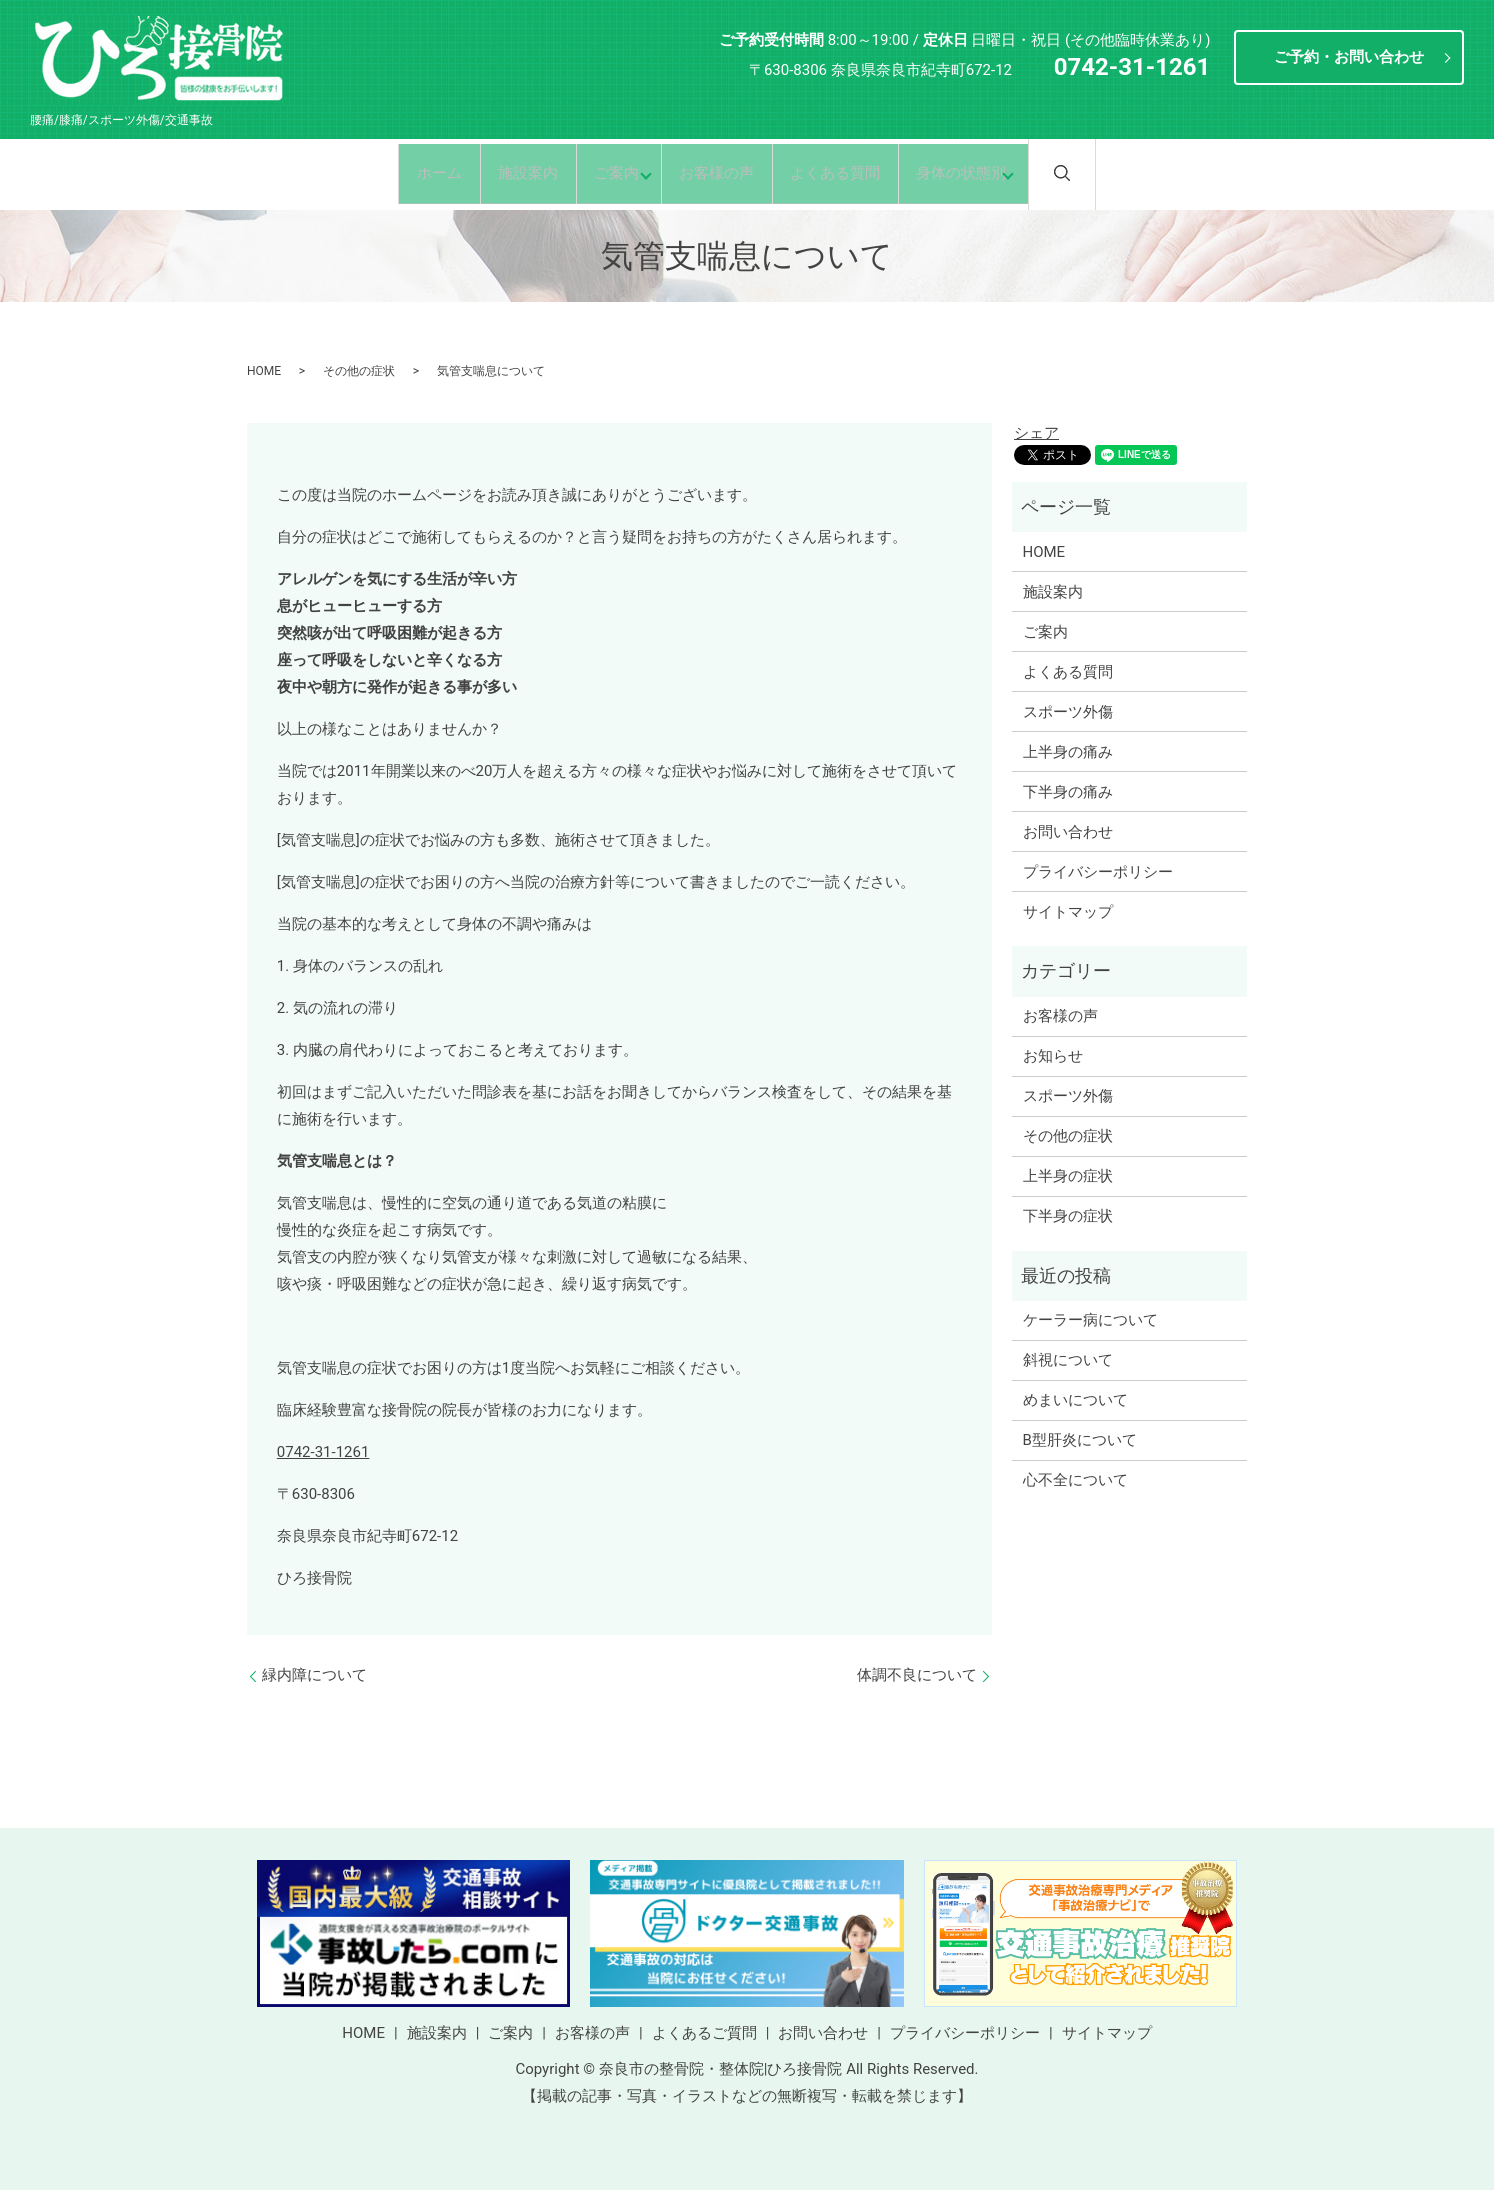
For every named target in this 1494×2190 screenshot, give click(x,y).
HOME (264, 371)
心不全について (1075, 1480)
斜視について (1068, 1360)
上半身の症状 (1068, 1176)
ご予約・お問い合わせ (1349, 57)
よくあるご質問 (704, 2033)
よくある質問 (850, 173)
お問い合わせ (1068, 832)
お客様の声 (721, 173)
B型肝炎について (1080, 1440)
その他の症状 (359, 371)
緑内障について (314, 1675)
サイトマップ (1068, 912)
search (1114, 173)
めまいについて (1075, 1400)
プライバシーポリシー (1098, 872)
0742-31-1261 (323, 1452)
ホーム (408, 173)
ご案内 (605, 173)
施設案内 (507, 173)
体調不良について (917, 1675)
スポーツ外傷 (1068, 712)
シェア (1036, 433)
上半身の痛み (1068, 752)
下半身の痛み (1068, 792)
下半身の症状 (1068, 1216)
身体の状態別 (986, 173)
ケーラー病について (1090, 1320)
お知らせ (1053, 1056)
